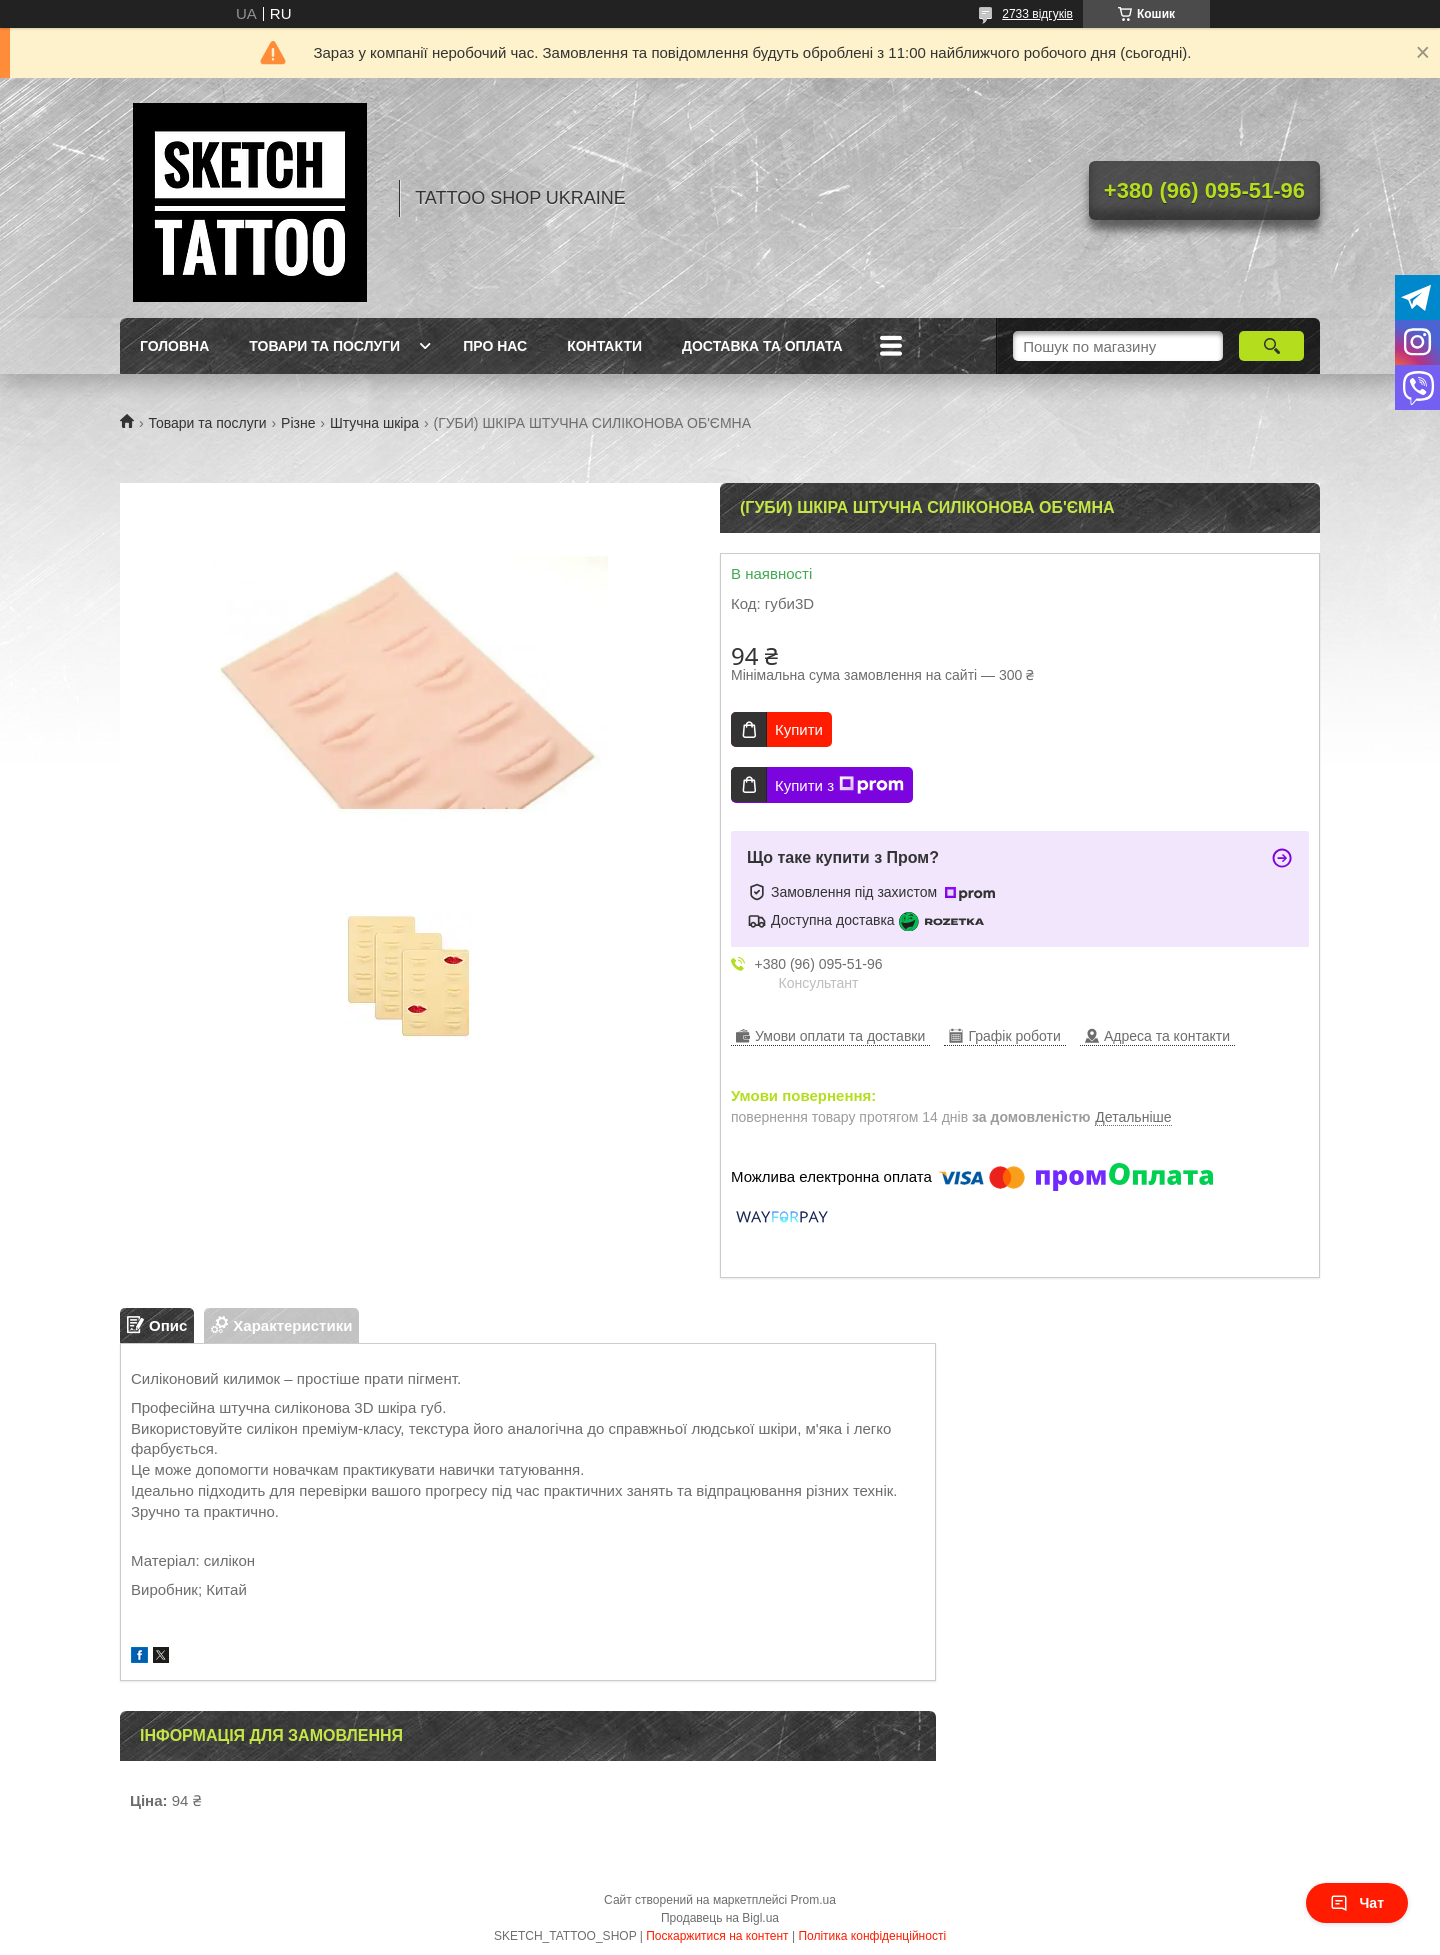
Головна (174, 346)
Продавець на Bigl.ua (720, 1918)
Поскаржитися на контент (717, 1936)
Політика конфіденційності (872, 1936)
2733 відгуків (1037, 14)
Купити (799, 729)
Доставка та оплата (762, 346)
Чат (1357, 1903)
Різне (298, 423)
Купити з (839, 785)
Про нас (495, 346)
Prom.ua (813, 1900)
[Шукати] (1271, 346)
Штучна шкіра (374, 423)
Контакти (604, 346)
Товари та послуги (324, 346)
